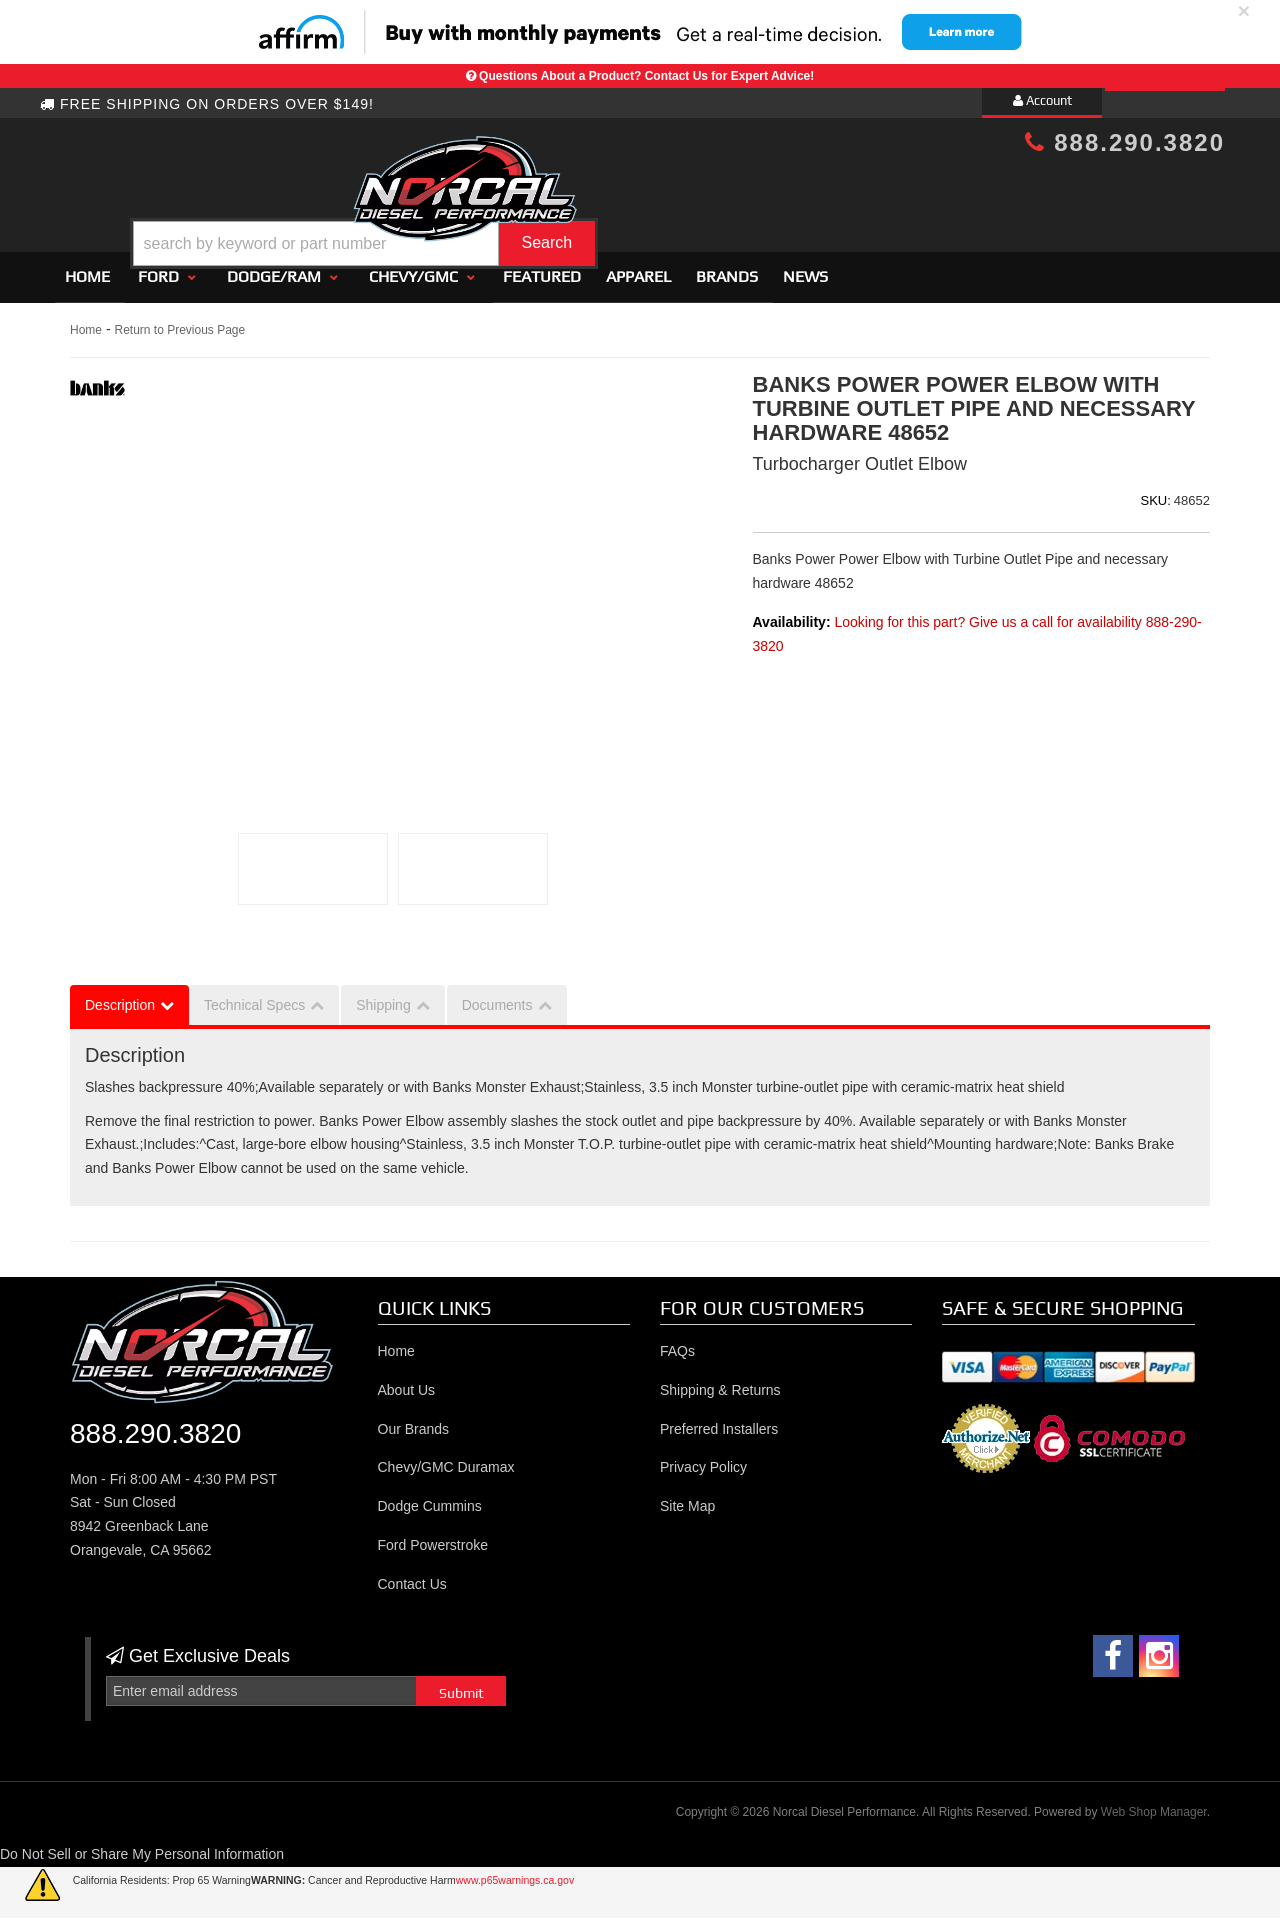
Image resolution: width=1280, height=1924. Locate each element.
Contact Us (412, 1575)
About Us (407, 1381)
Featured (542, 267)
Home (87, 267)
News (805, 267)
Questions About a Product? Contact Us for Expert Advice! (646, 76)
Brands (727, 267)
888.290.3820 (1125, 142)
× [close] (1244, 10)
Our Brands (414, 1420)
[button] (657, 193)
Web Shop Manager (1154, 1804)
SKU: (1156, 491)
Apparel (638, 267)
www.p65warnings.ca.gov (515, 1871)
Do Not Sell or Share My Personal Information (142, 1845)
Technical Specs (254, 996)
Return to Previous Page (179, 321)
